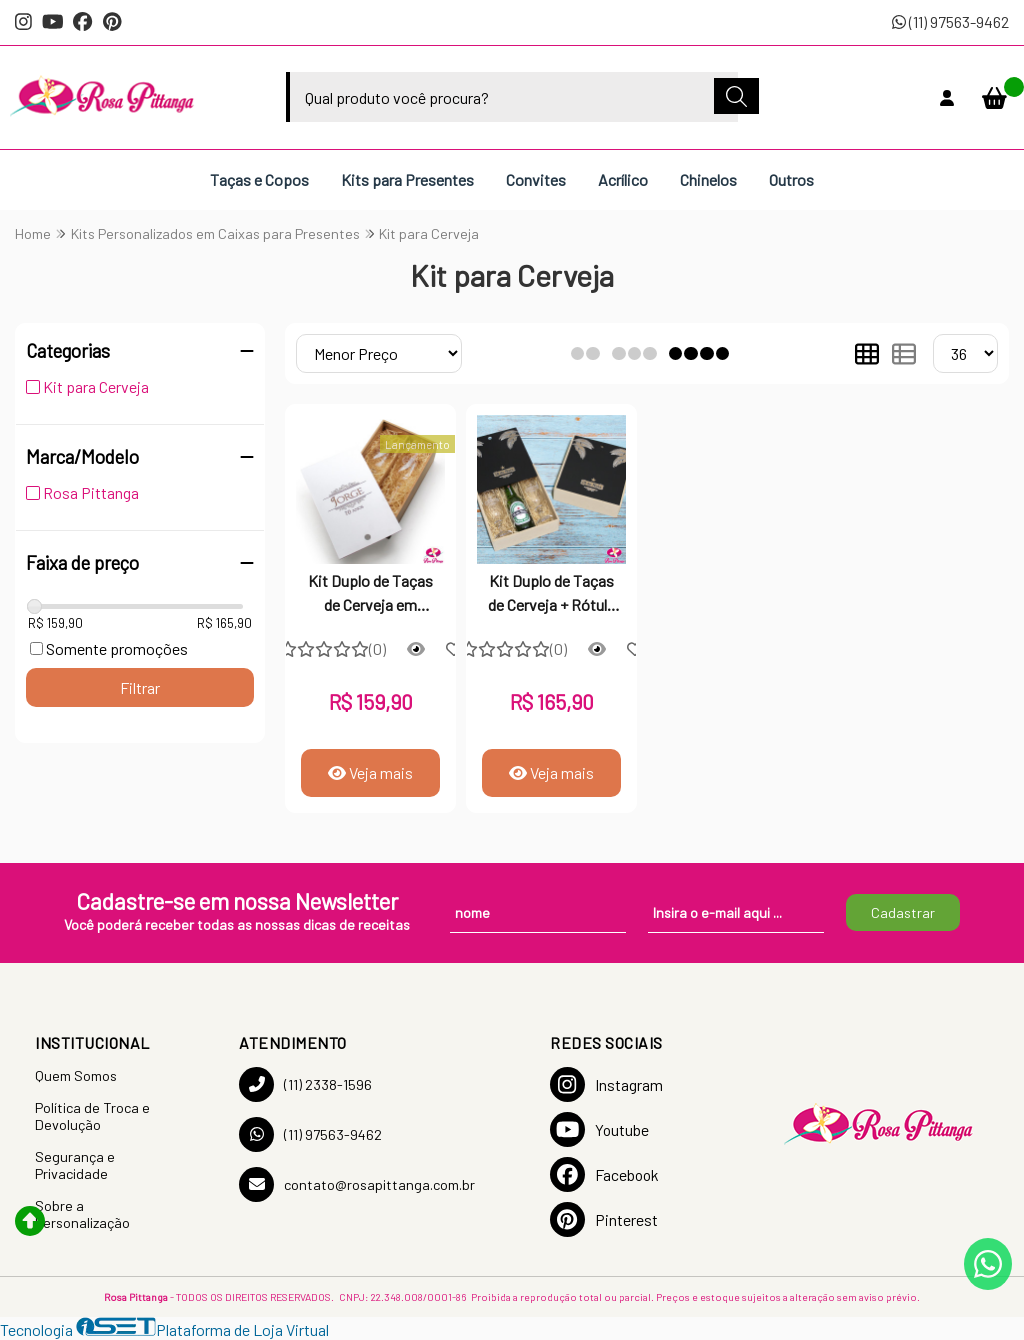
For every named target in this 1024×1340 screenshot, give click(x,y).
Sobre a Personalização (82, 1214)
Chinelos (708, 179)
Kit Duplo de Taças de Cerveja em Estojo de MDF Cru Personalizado (370, 595)
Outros (791, 179)
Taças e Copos (259, 179)
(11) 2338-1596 (305, 1084)
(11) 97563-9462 (950, 21)
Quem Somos (76, 1075)
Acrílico (623, 179)
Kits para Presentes (407, 179)
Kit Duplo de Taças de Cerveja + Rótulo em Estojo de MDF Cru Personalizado (552, 595)
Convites (536, 179)
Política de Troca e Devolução (92, 1116)
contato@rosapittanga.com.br (357, 1184)
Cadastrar (903, 912)
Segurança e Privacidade (75, 1165)
